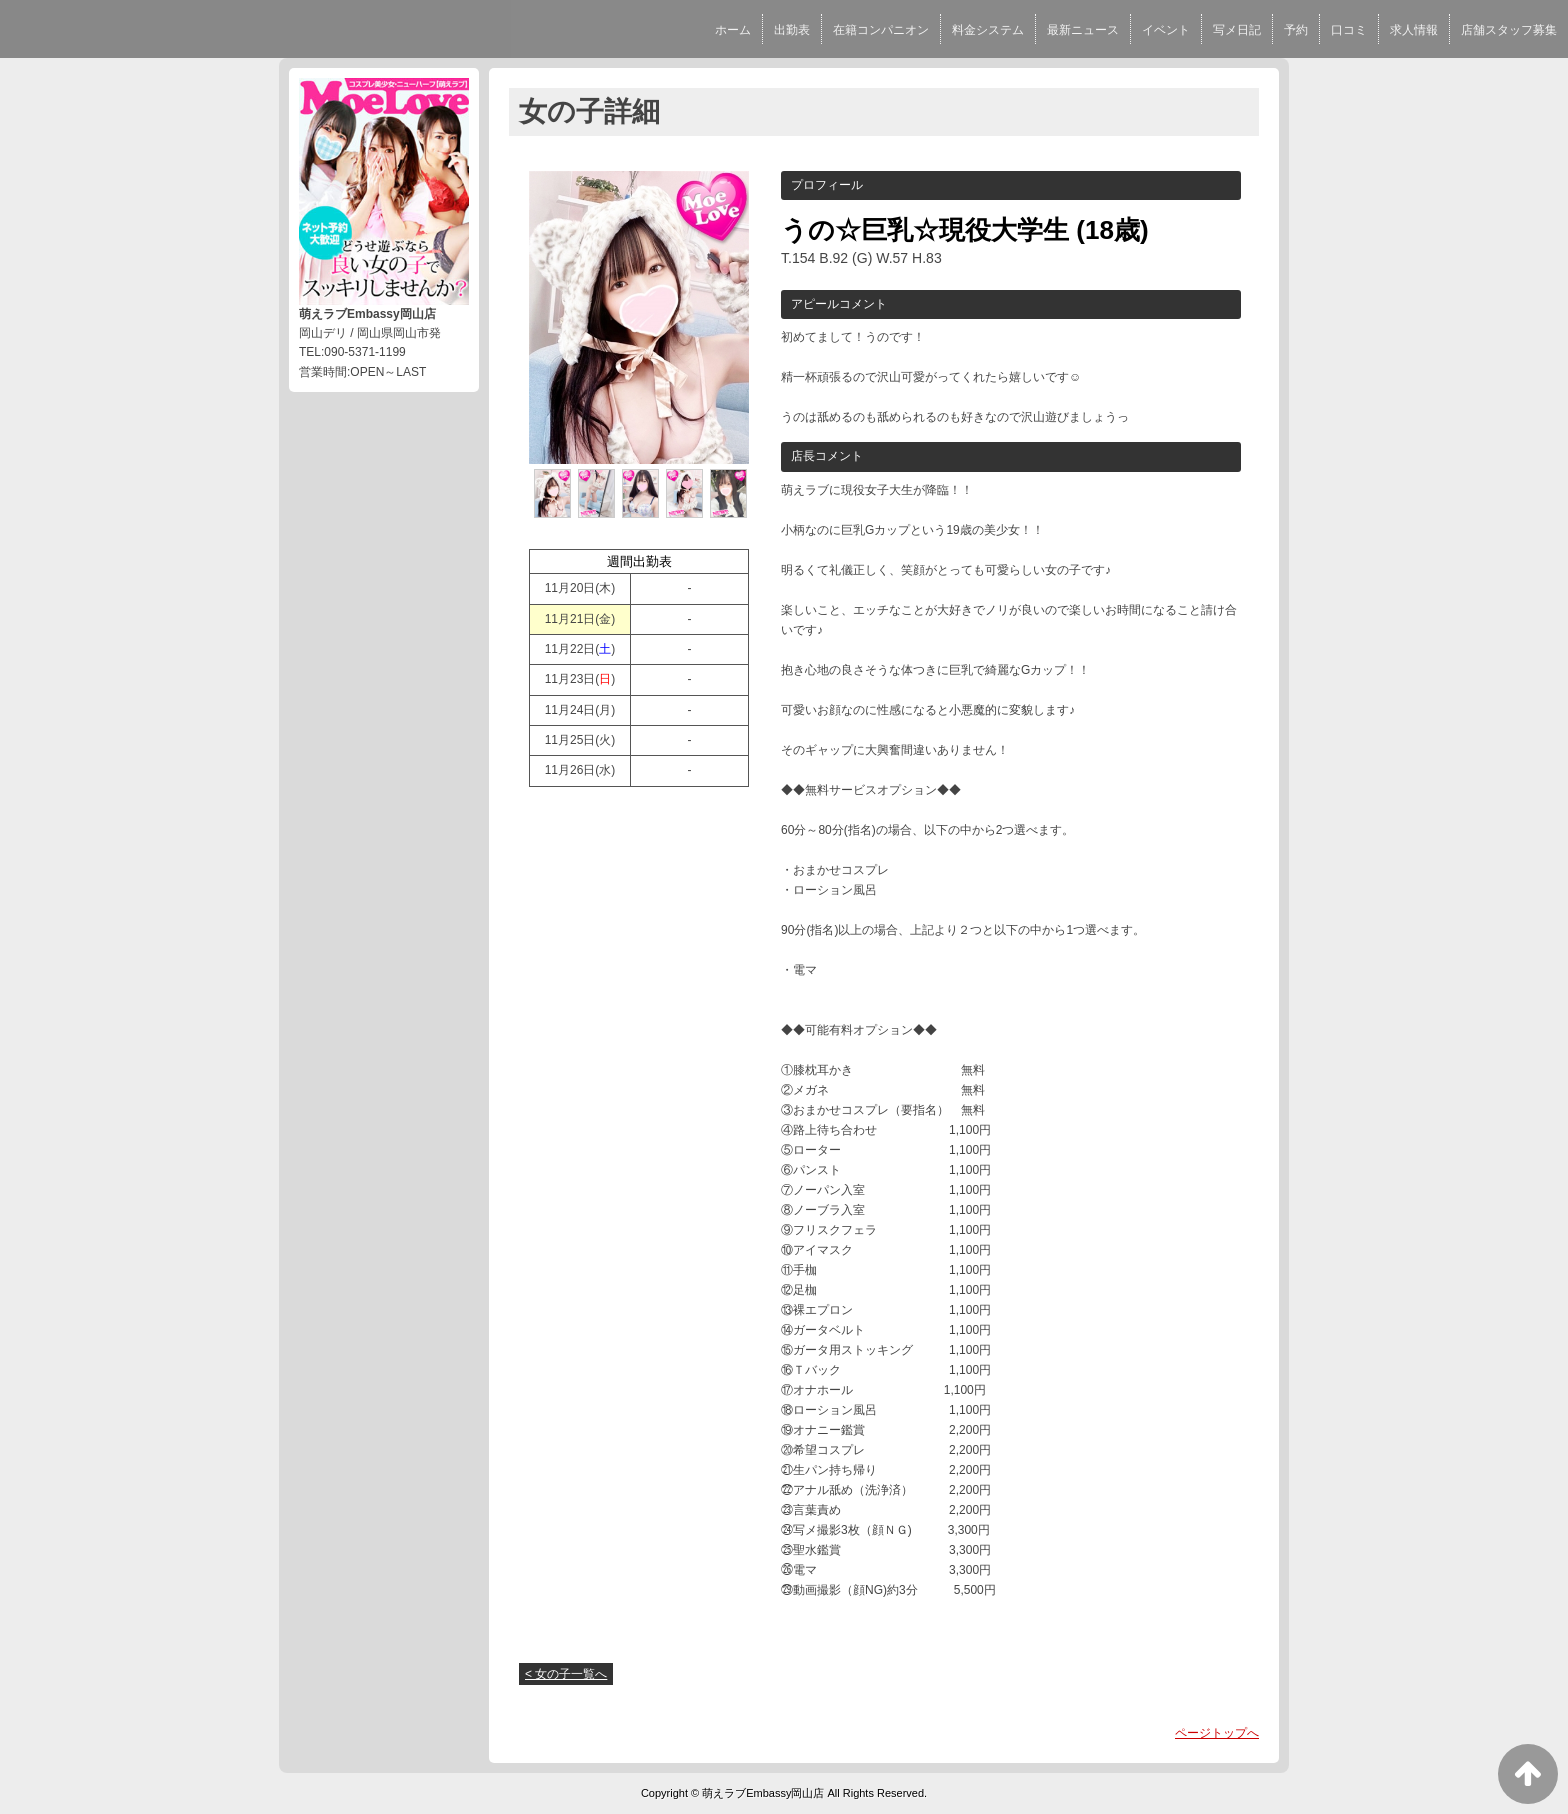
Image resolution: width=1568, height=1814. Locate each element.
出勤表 (792, 30)
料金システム (988, 30)
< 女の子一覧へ (566, 1674)
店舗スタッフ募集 (1509, 30)
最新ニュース (1083, 30)
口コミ (1349, 30)
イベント (1166, 30)
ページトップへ (1217, 1733)
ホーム (733, 30)
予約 (1296, 30)
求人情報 (1414, 30)
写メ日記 (1237, 30)
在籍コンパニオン (881, 30)
